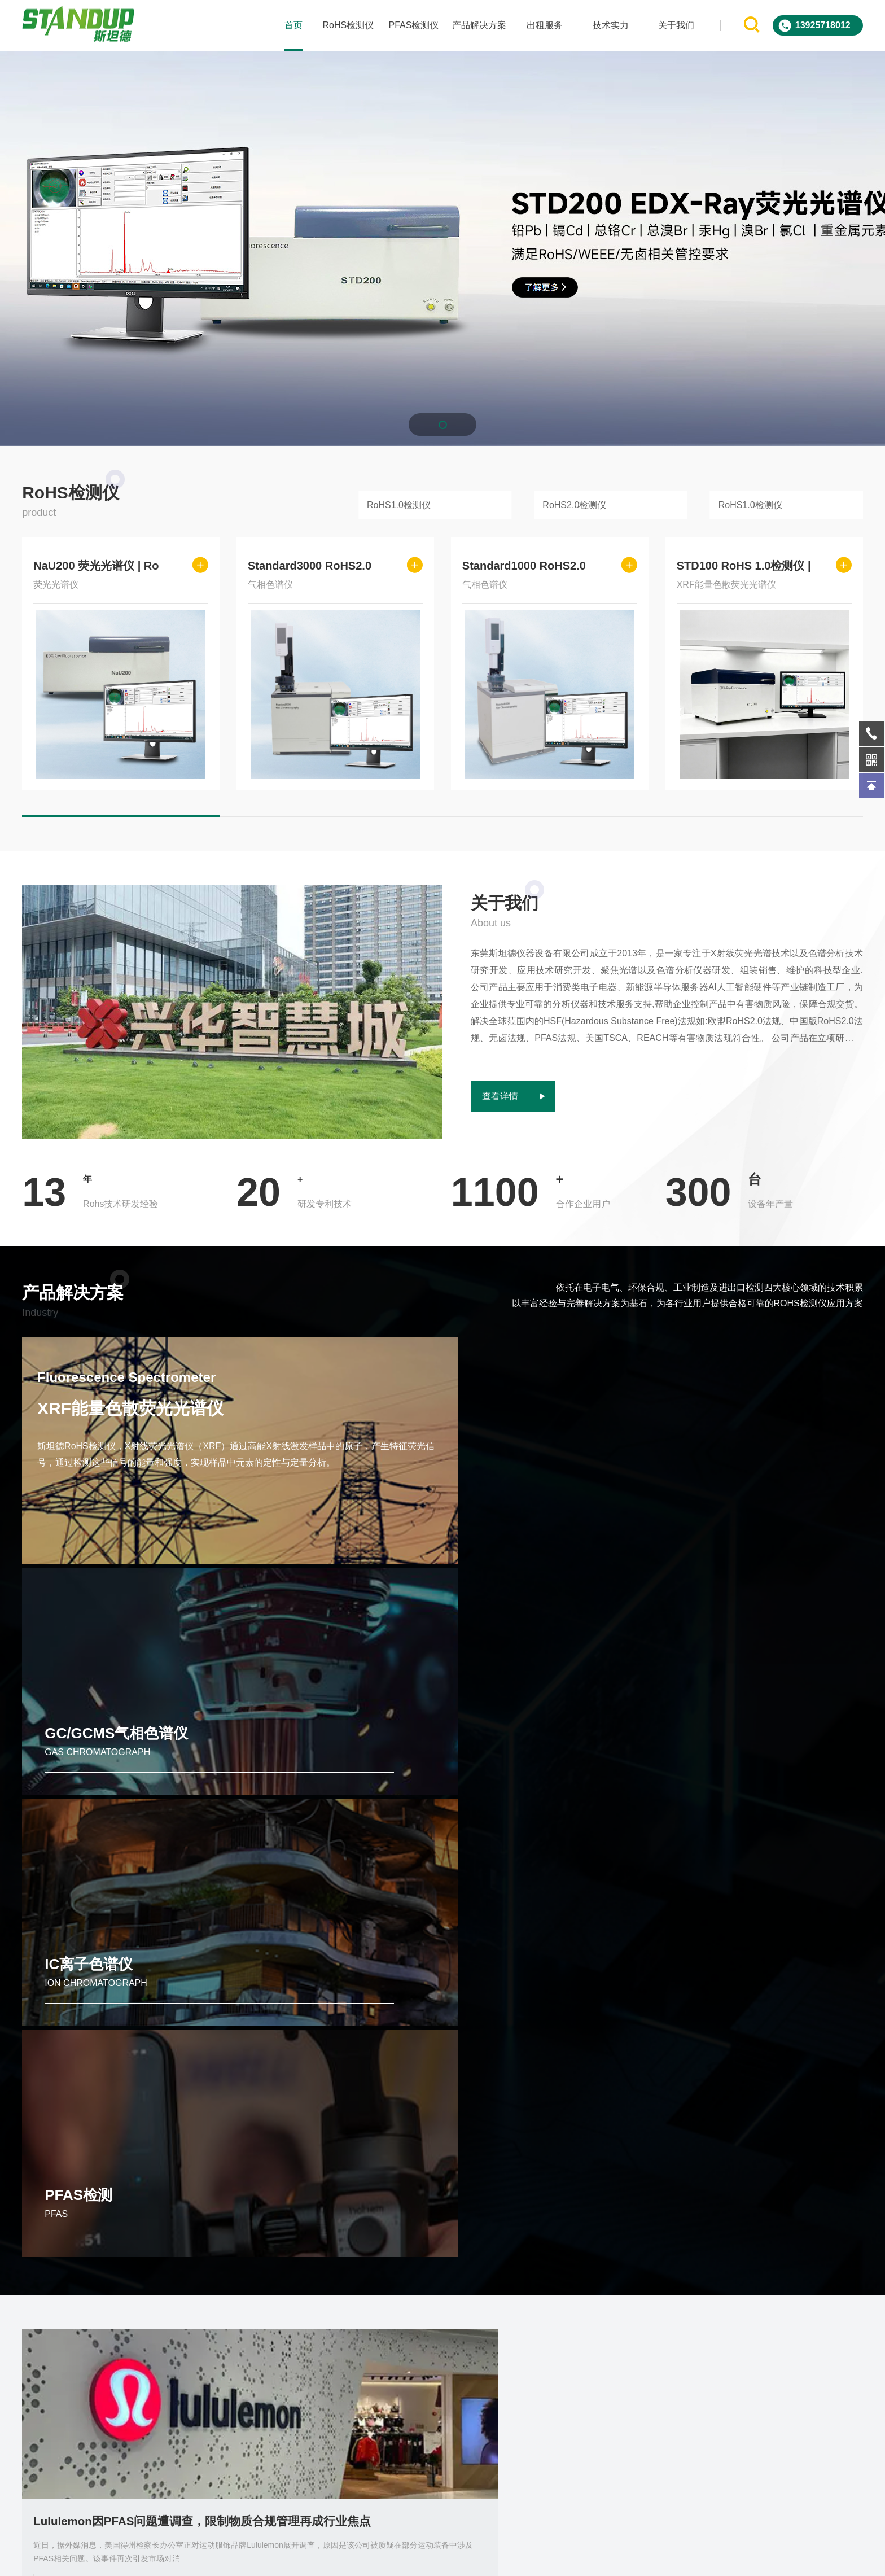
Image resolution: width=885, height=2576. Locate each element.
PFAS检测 (722, 1529)
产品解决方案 (478, 25)
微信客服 (794, 2357)
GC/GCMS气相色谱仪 (330, 1529)
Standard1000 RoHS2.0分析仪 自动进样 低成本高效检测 (152, 2157)
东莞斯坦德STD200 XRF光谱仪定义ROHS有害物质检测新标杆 (733, 2157)
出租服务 (543, 25)
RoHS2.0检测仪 (574, 505)
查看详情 (68, 1914)
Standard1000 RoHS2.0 (524, 565)
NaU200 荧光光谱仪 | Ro (96, 565)
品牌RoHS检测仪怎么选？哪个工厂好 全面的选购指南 (733, 1851)
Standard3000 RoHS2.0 (309, 565)
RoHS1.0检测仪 (399, 505)
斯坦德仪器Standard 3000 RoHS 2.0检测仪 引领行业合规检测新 (442, 2157)
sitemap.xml (626, 2558)
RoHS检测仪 (347, 25)
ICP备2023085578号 (564, 2558)
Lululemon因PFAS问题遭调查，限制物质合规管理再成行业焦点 (152, 1851)
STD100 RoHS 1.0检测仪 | (744, 565)
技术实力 (609, 25)
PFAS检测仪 (412, 25)
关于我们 (674, 25)
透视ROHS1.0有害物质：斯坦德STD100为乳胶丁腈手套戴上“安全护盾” (442, 1851)
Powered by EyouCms (482, 2558)
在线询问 (678, 2357)
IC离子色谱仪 (518, 1529)
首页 (292, 25)
